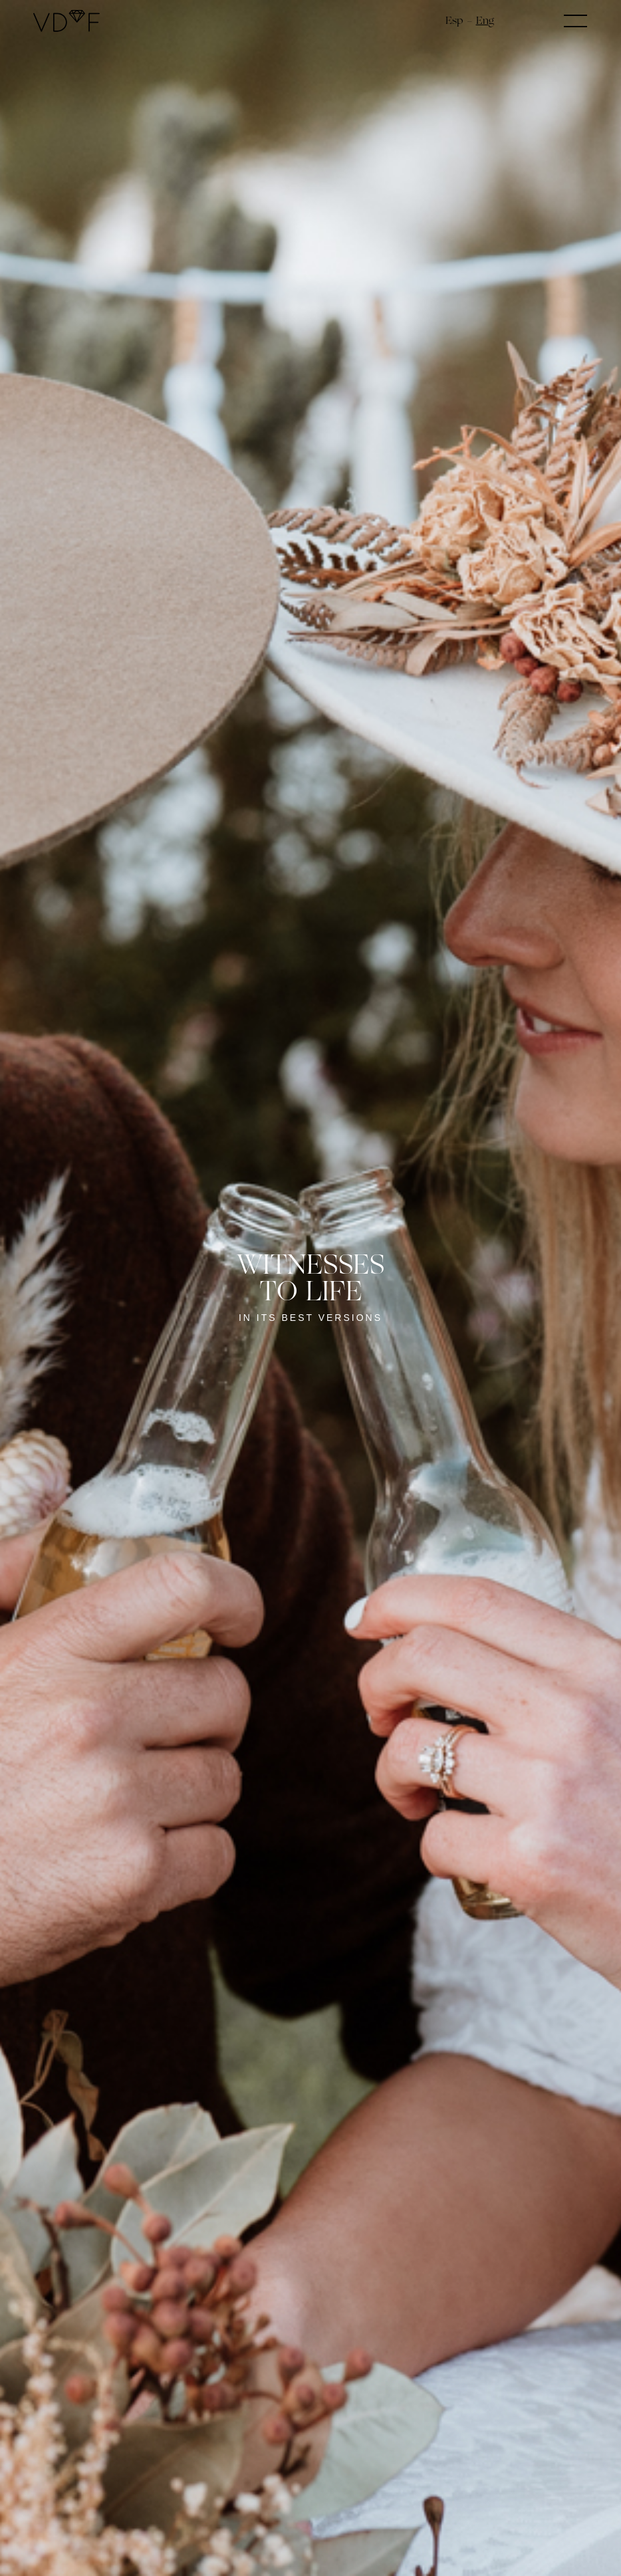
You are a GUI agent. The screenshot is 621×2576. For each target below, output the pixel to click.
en (482, 20)
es (451, 20)
